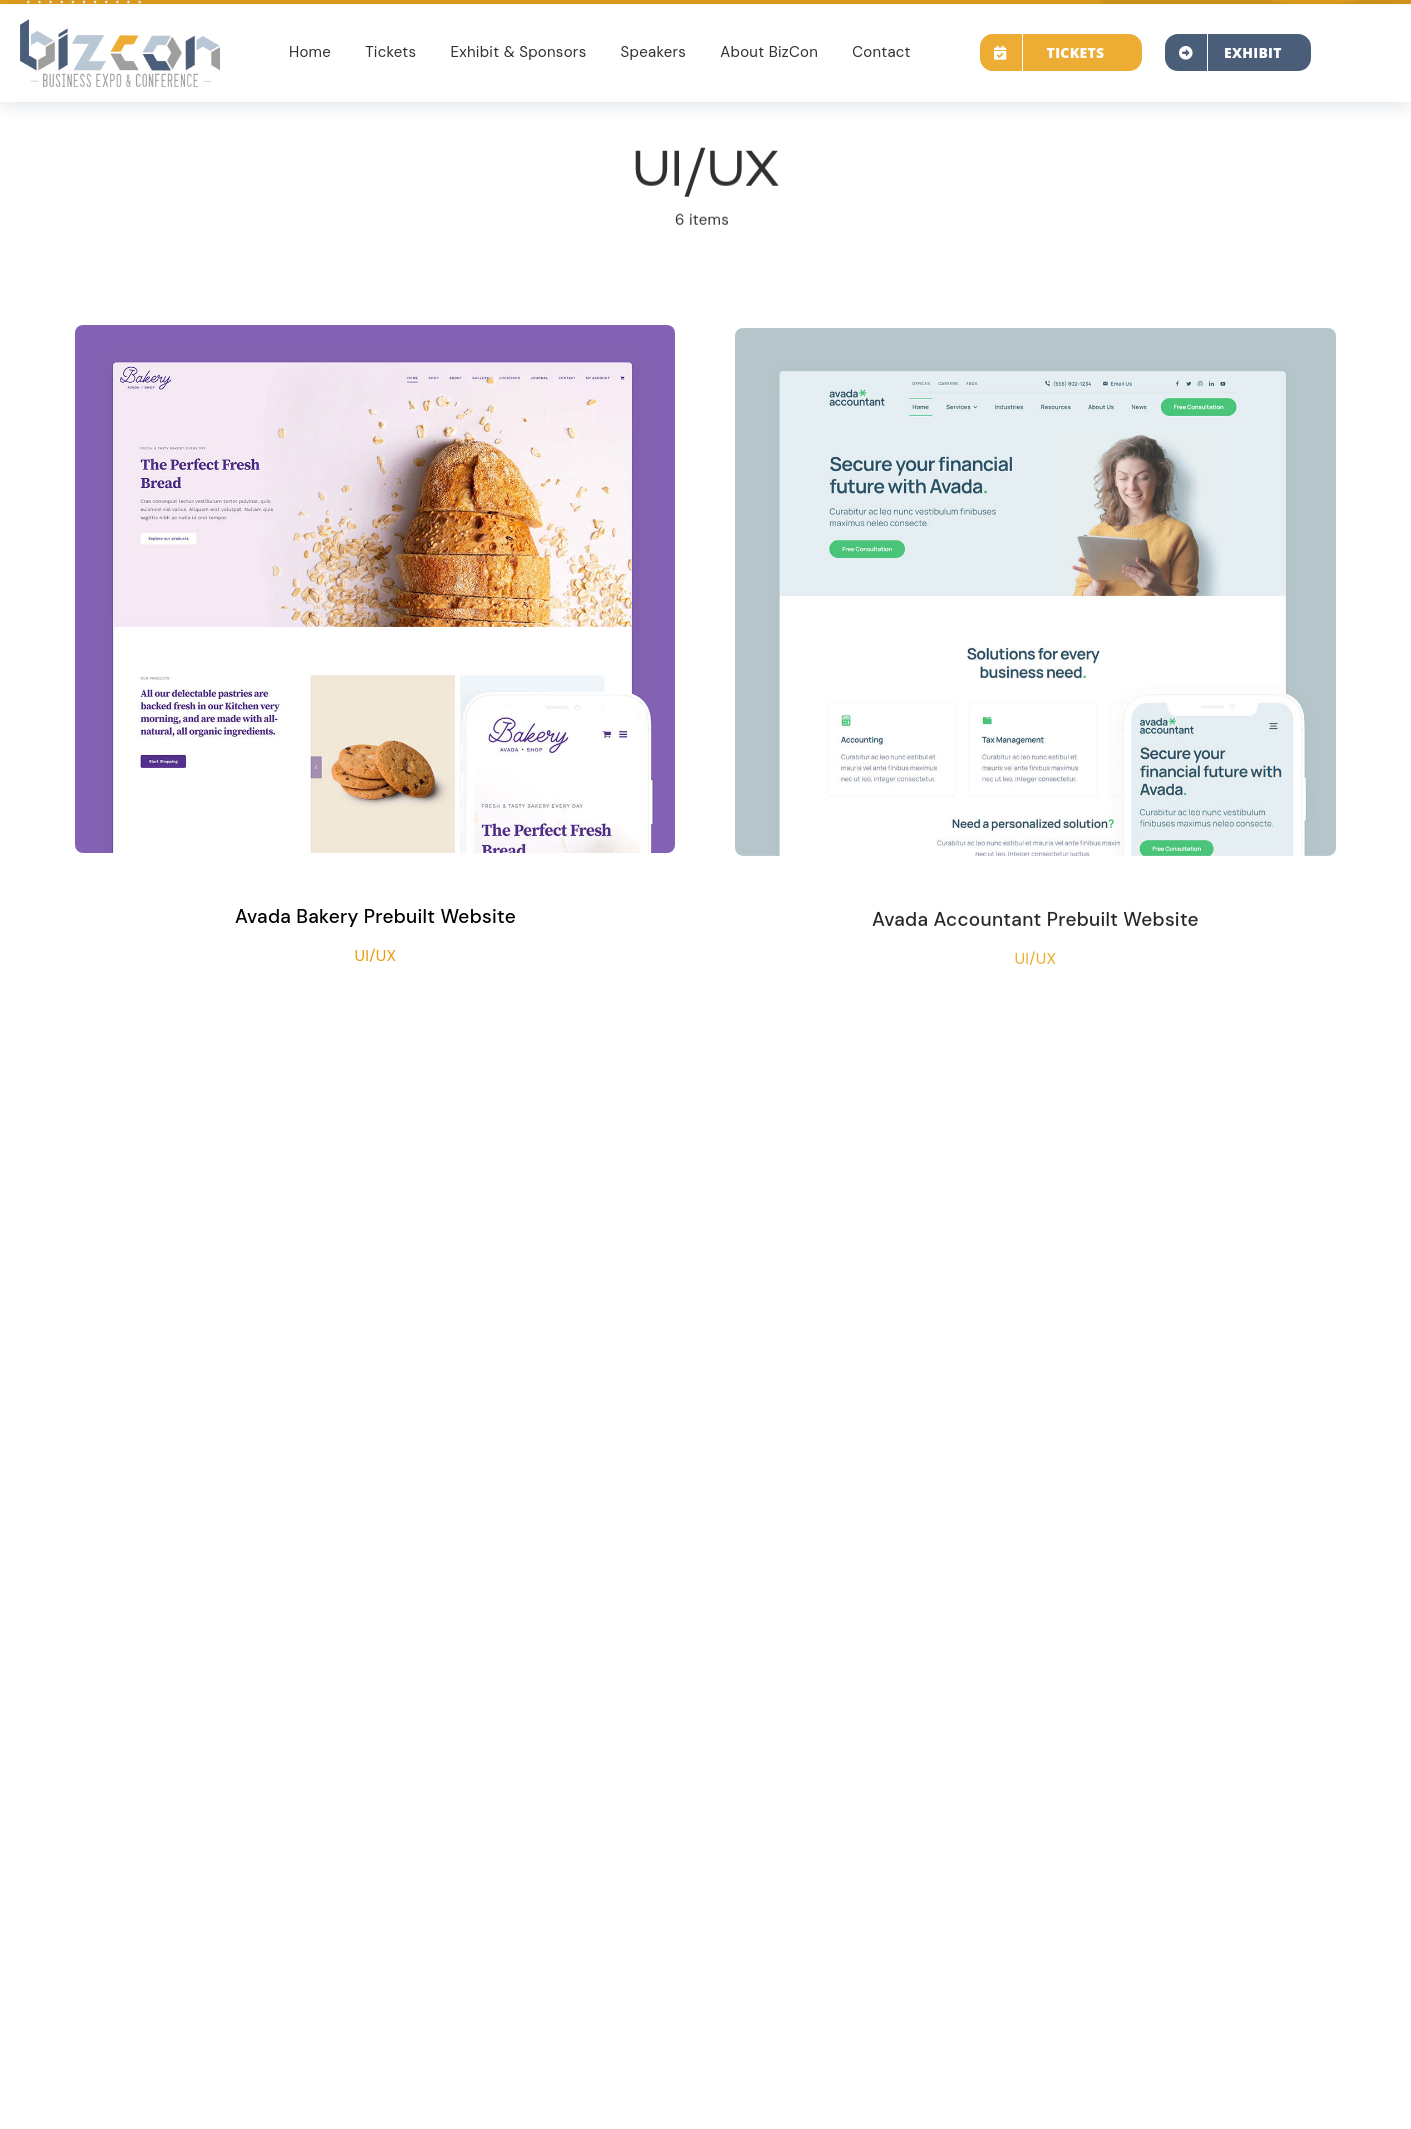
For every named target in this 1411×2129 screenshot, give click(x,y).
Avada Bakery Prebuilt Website (375, 916)
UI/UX (375, 955)
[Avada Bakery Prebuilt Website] (375, 340)
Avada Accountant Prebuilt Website (1035, 924)
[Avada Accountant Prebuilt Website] (1035, 348)
